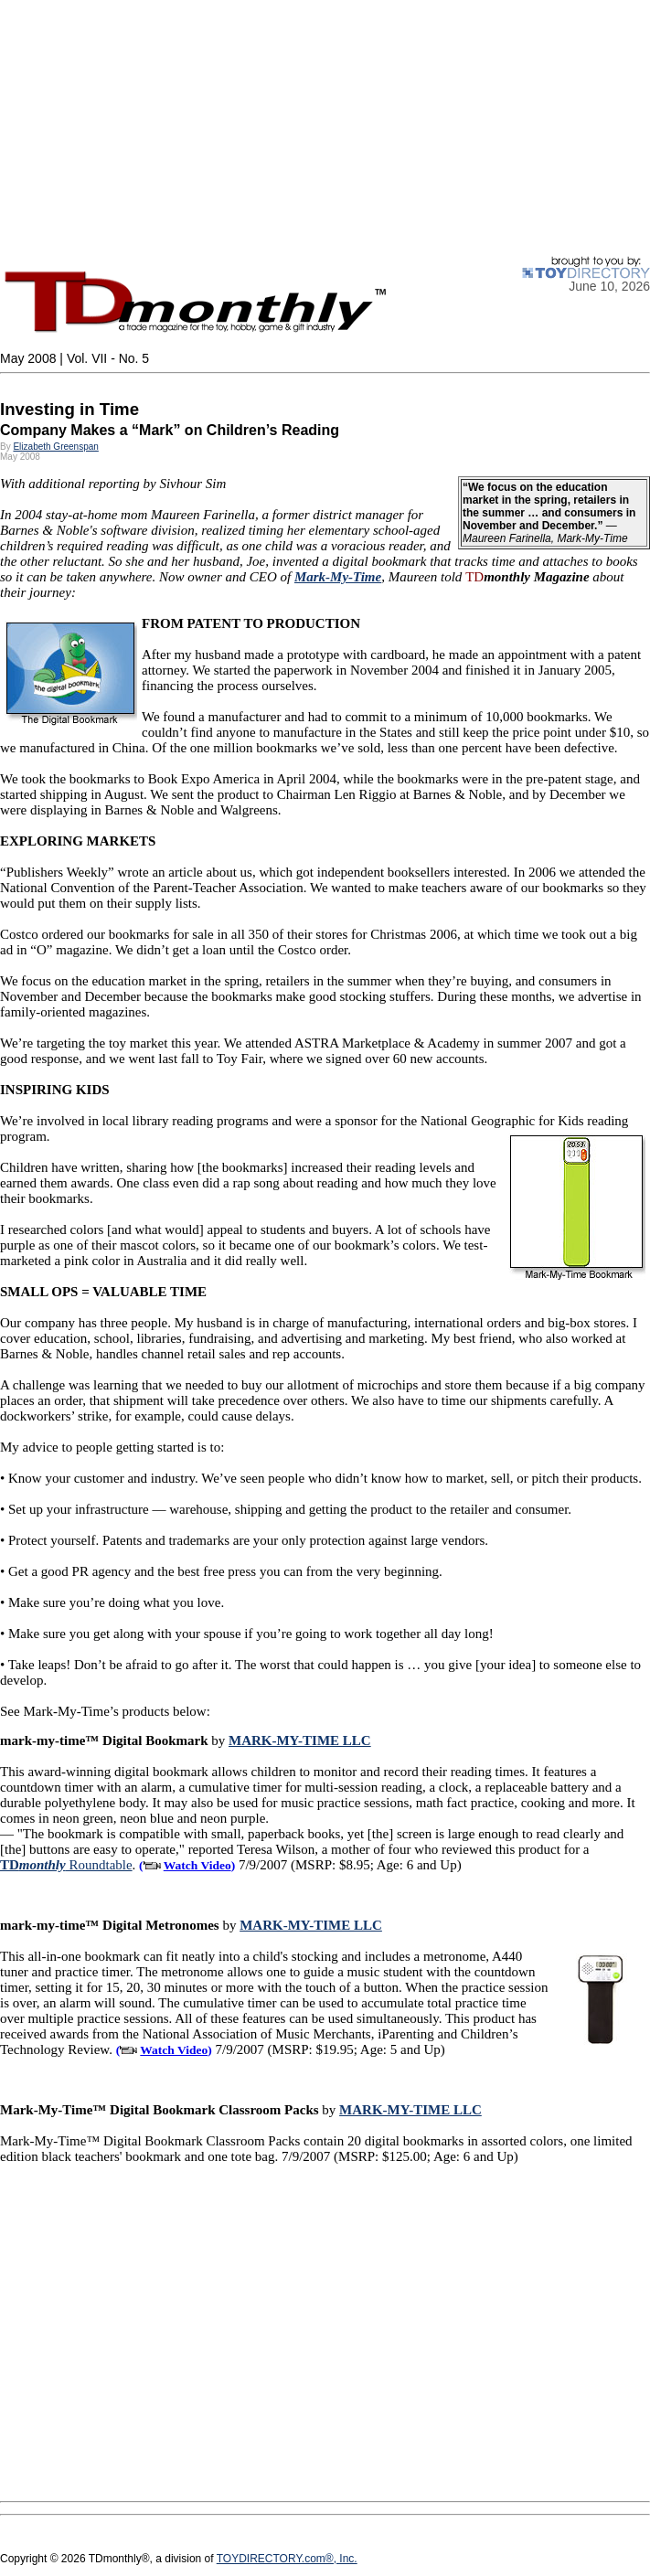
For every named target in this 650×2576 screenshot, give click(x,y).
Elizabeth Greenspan (55, 447)
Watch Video (197, 1865)
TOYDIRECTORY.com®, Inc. (287, 2558)
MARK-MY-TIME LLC (300, 1740)
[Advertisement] (325, 128)
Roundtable (66, 1864)
